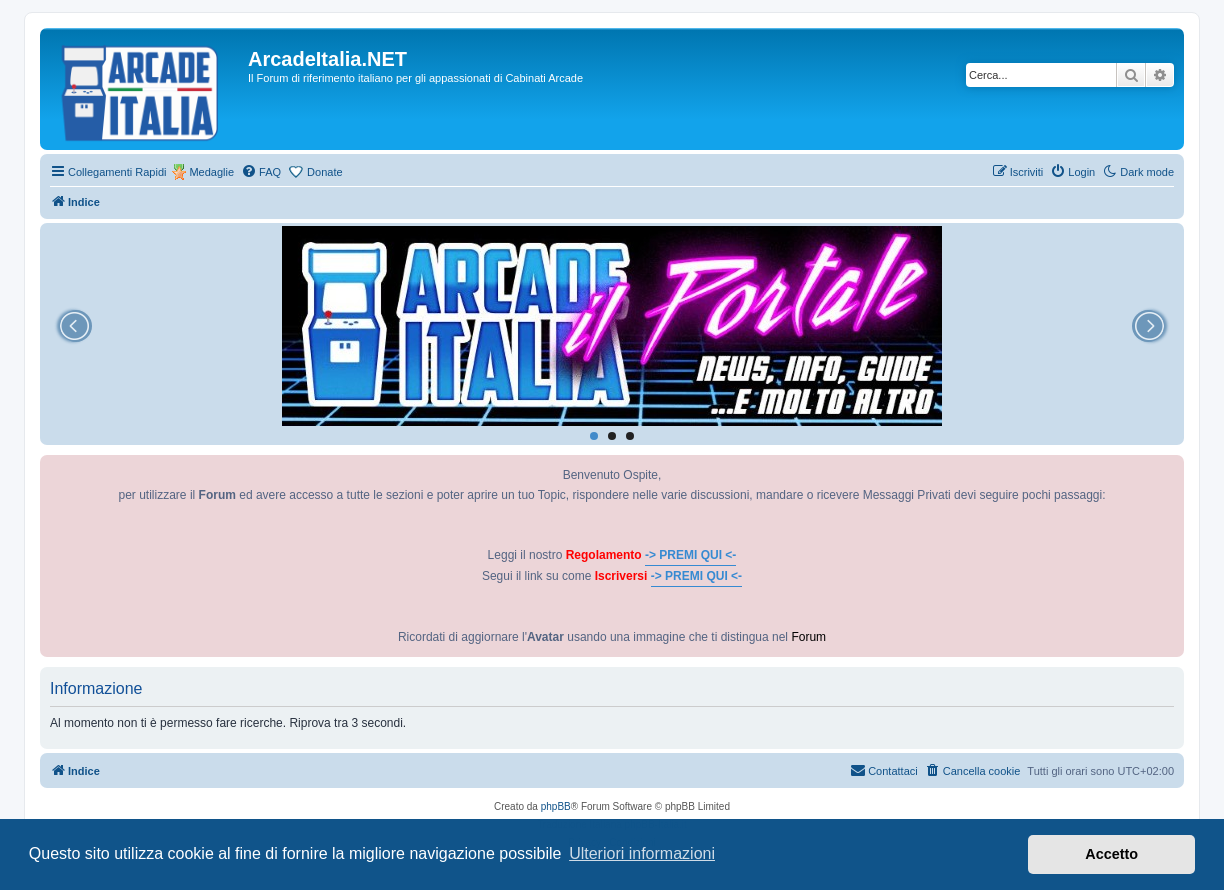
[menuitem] (261, 172)
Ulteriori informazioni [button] (642, 853)
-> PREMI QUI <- (690, 555)
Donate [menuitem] (324, 172)
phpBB (556, 806)
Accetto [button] (1111, 854)
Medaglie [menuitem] (211, 172)
